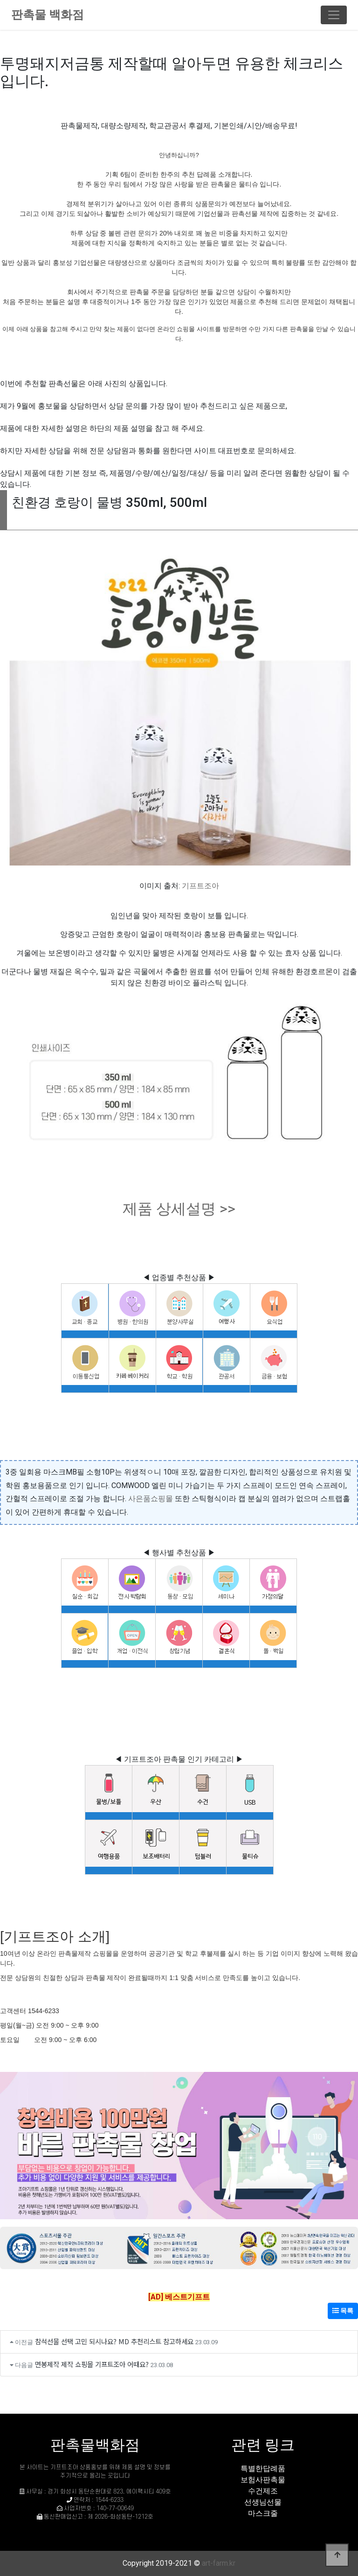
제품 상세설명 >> (179, 1209)
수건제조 (263, 2490)
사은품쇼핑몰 (150, 1498)
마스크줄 (263, 2513)
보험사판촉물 (263, 2479)
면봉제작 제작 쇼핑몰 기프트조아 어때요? (92, 2364)
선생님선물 (263, 2502)
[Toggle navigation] (334, 15)
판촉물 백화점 (47, 14)
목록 (342, 2310)
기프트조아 (200, 885)
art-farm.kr (218, 2563)
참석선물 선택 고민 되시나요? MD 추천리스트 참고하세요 (114, 2341)
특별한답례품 (263, 2468)
